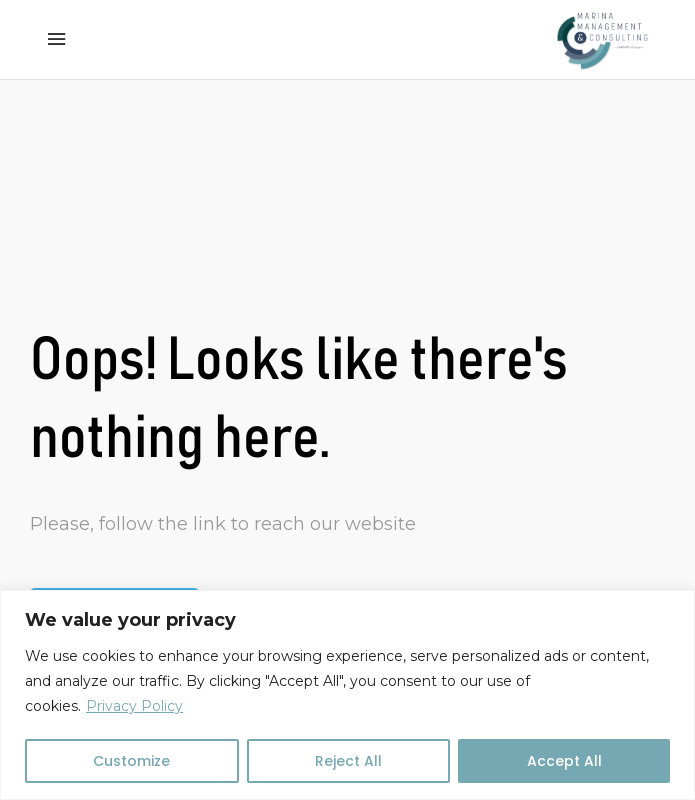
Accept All (564, 761)
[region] (347, 695)
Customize (131, 761)
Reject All (348, 761)
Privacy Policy (134, 706)
